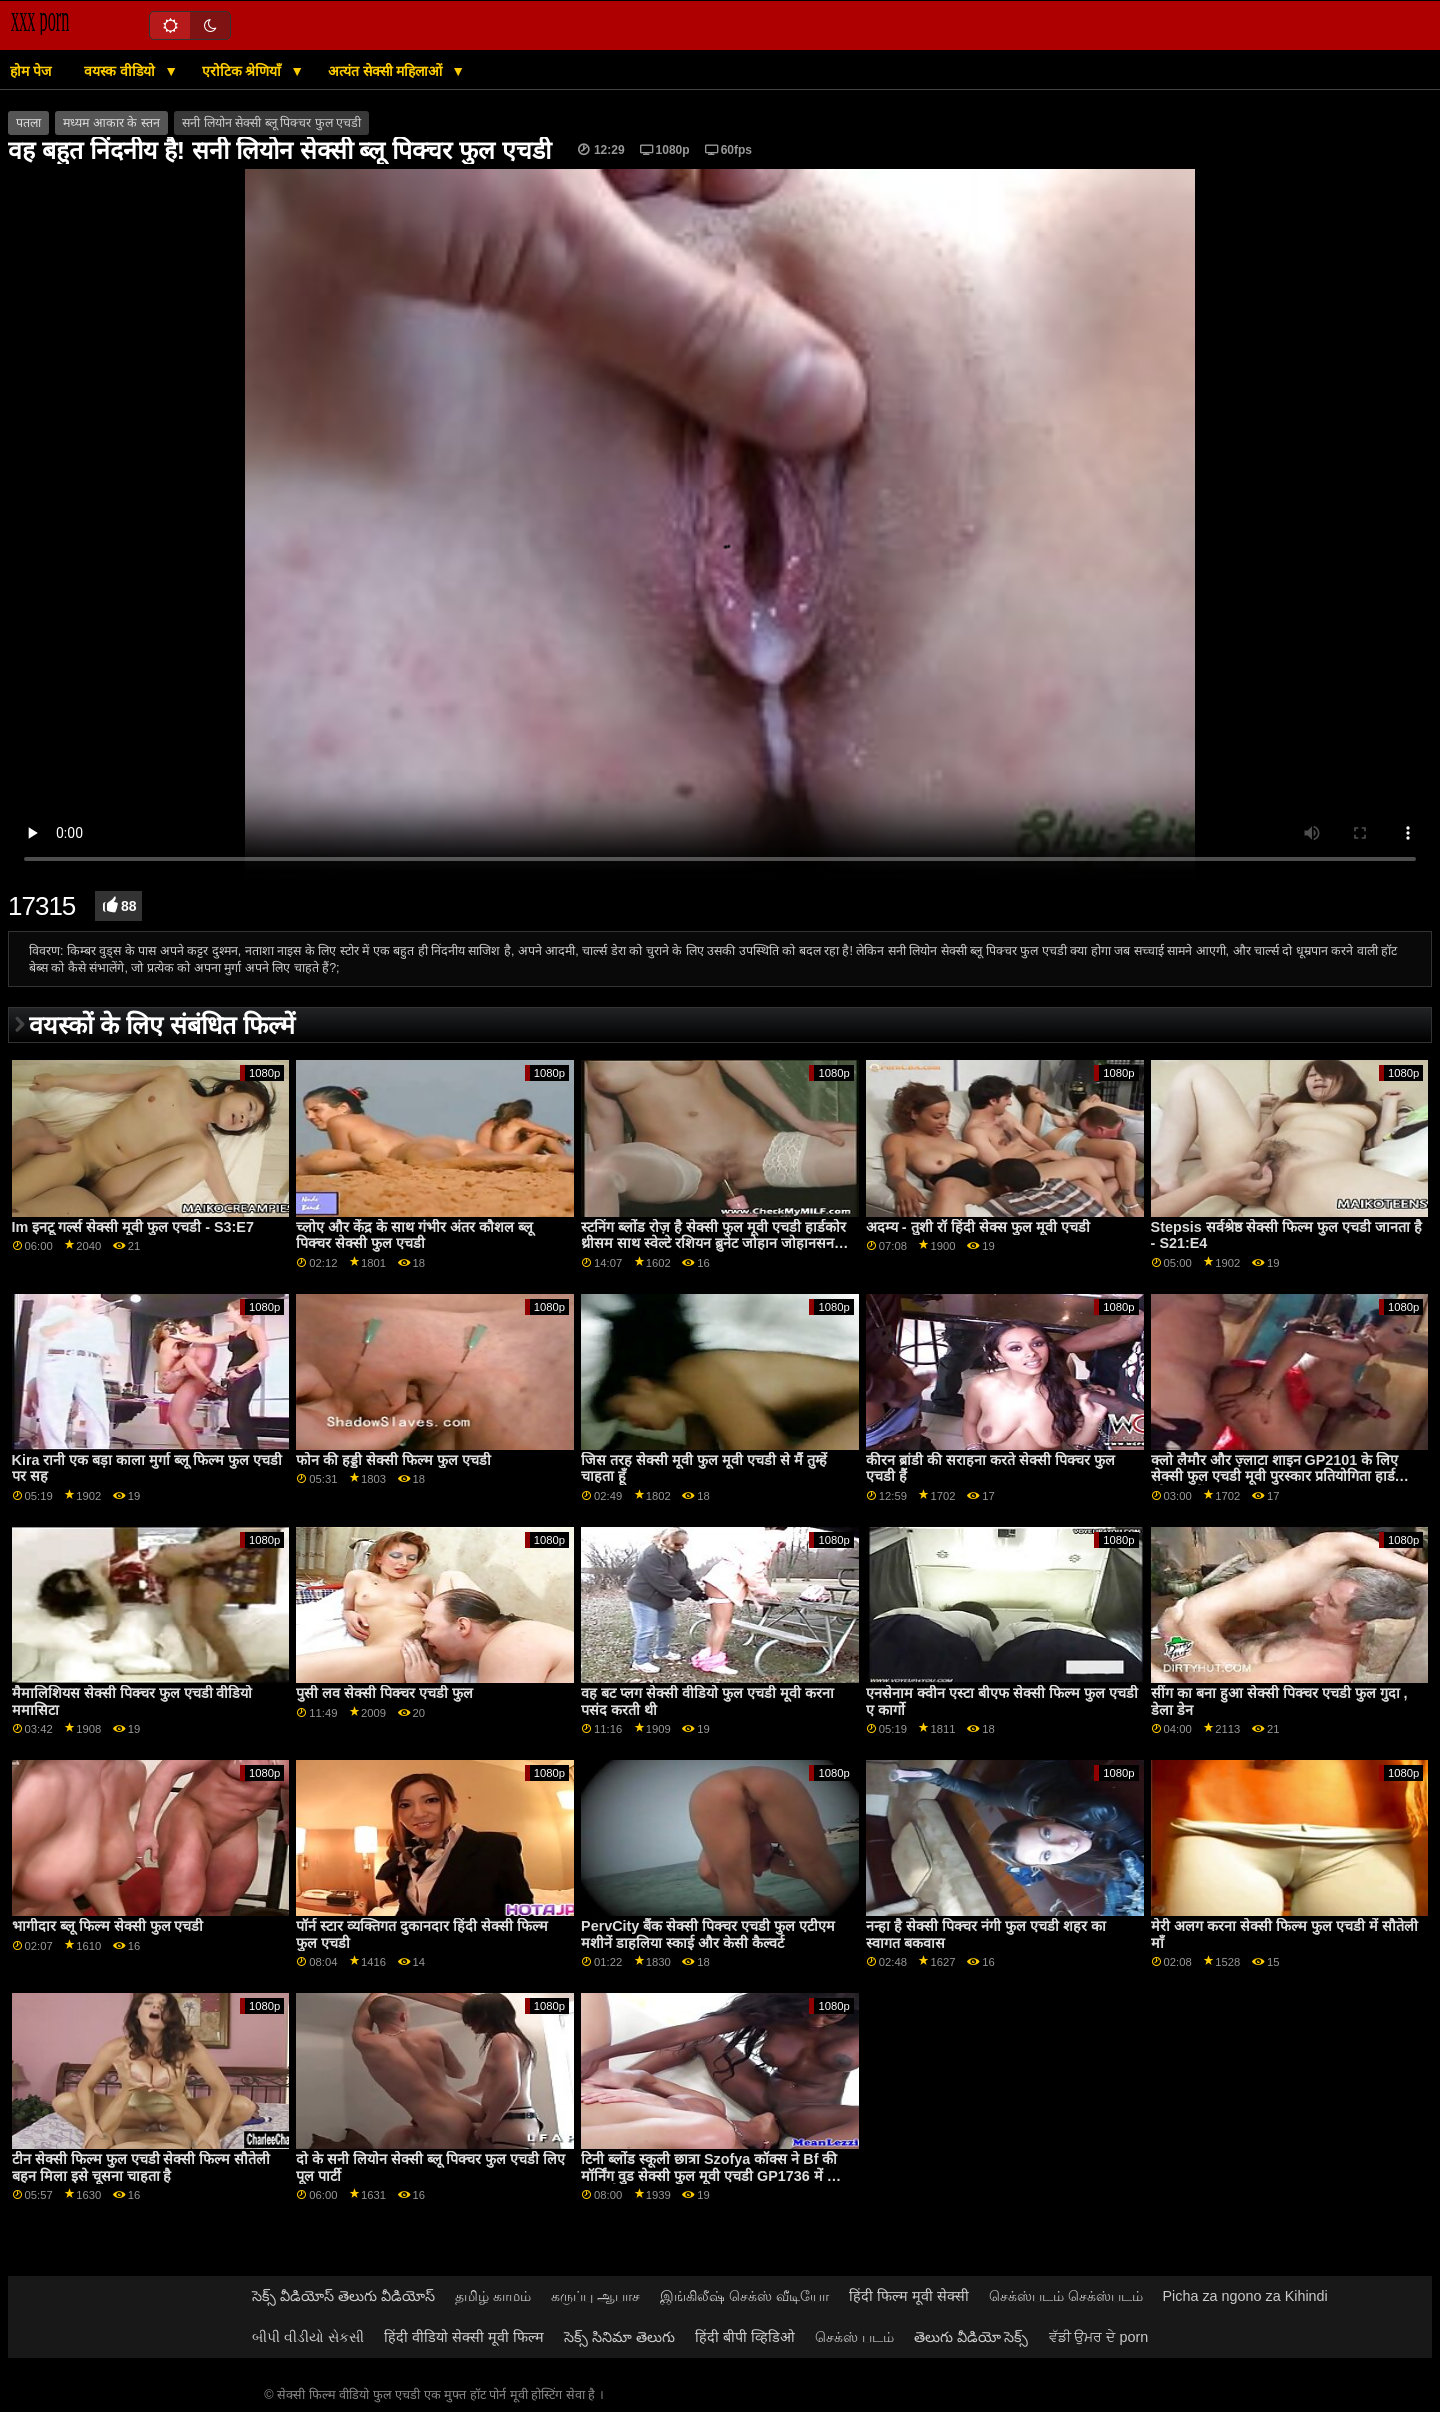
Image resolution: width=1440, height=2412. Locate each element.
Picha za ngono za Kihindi (1245, 2296)
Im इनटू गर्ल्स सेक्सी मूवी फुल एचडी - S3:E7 (133, 1227)
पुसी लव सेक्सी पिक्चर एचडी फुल (384, 1693)
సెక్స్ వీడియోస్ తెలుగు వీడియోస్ (343, 2296)
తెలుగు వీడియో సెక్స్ (971, 2337)
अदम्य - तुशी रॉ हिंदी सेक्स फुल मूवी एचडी (978, 1227)
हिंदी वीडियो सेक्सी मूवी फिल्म (464, 2337)
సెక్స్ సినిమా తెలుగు (619, 2337)
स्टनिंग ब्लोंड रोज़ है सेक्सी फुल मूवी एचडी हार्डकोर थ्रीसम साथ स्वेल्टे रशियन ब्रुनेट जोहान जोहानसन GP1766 (713, 1243)
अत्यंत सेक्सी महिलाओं (387, 71)
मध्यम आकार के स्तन (111, 123)
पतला (28, 123)
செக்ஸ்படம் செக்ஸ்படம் (1066, 2296)
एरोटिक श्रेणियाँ (244, 71)
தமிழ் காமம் (493, 2296)
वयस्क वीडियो (121, 71)
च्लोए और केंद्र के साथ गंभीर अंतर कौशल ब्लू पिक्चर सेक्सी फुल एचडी (414, 1235)
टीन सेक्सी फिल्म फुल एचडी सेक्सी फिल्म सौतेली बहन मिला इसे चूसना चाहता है (141, 2167)
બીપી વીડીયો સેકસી (308, 2337)
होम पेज (30, 71)
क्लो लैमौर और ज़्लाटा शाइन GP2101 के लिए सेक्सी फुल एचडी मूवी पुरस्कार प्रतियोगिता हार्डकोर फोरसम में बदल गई (1283, 1476)
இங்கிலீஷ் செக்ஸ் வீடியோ (744, 2296)
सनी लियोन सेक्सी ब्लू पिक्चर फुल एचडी (271, 123)
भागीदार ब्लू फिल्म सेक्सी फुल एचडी (108, 1926)
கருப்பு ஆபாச (595, 2296)
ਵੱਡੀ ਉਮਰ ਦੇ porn (1099, 2337)
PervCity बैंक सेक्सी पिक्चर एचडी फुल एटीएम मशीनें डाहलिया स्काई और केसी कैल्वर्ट (708, 1934)
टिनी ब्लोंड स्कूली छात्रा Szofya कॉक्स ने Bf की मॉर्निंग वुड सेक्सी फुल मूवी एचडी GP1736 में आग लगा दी (715, 2175)
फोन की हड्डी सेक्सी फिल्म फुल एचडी (393, 1460)
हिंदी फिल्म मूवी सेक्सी (909, 2296)
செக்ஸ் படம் (854, 2337)
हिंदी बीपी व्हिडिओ (745, 2337)
